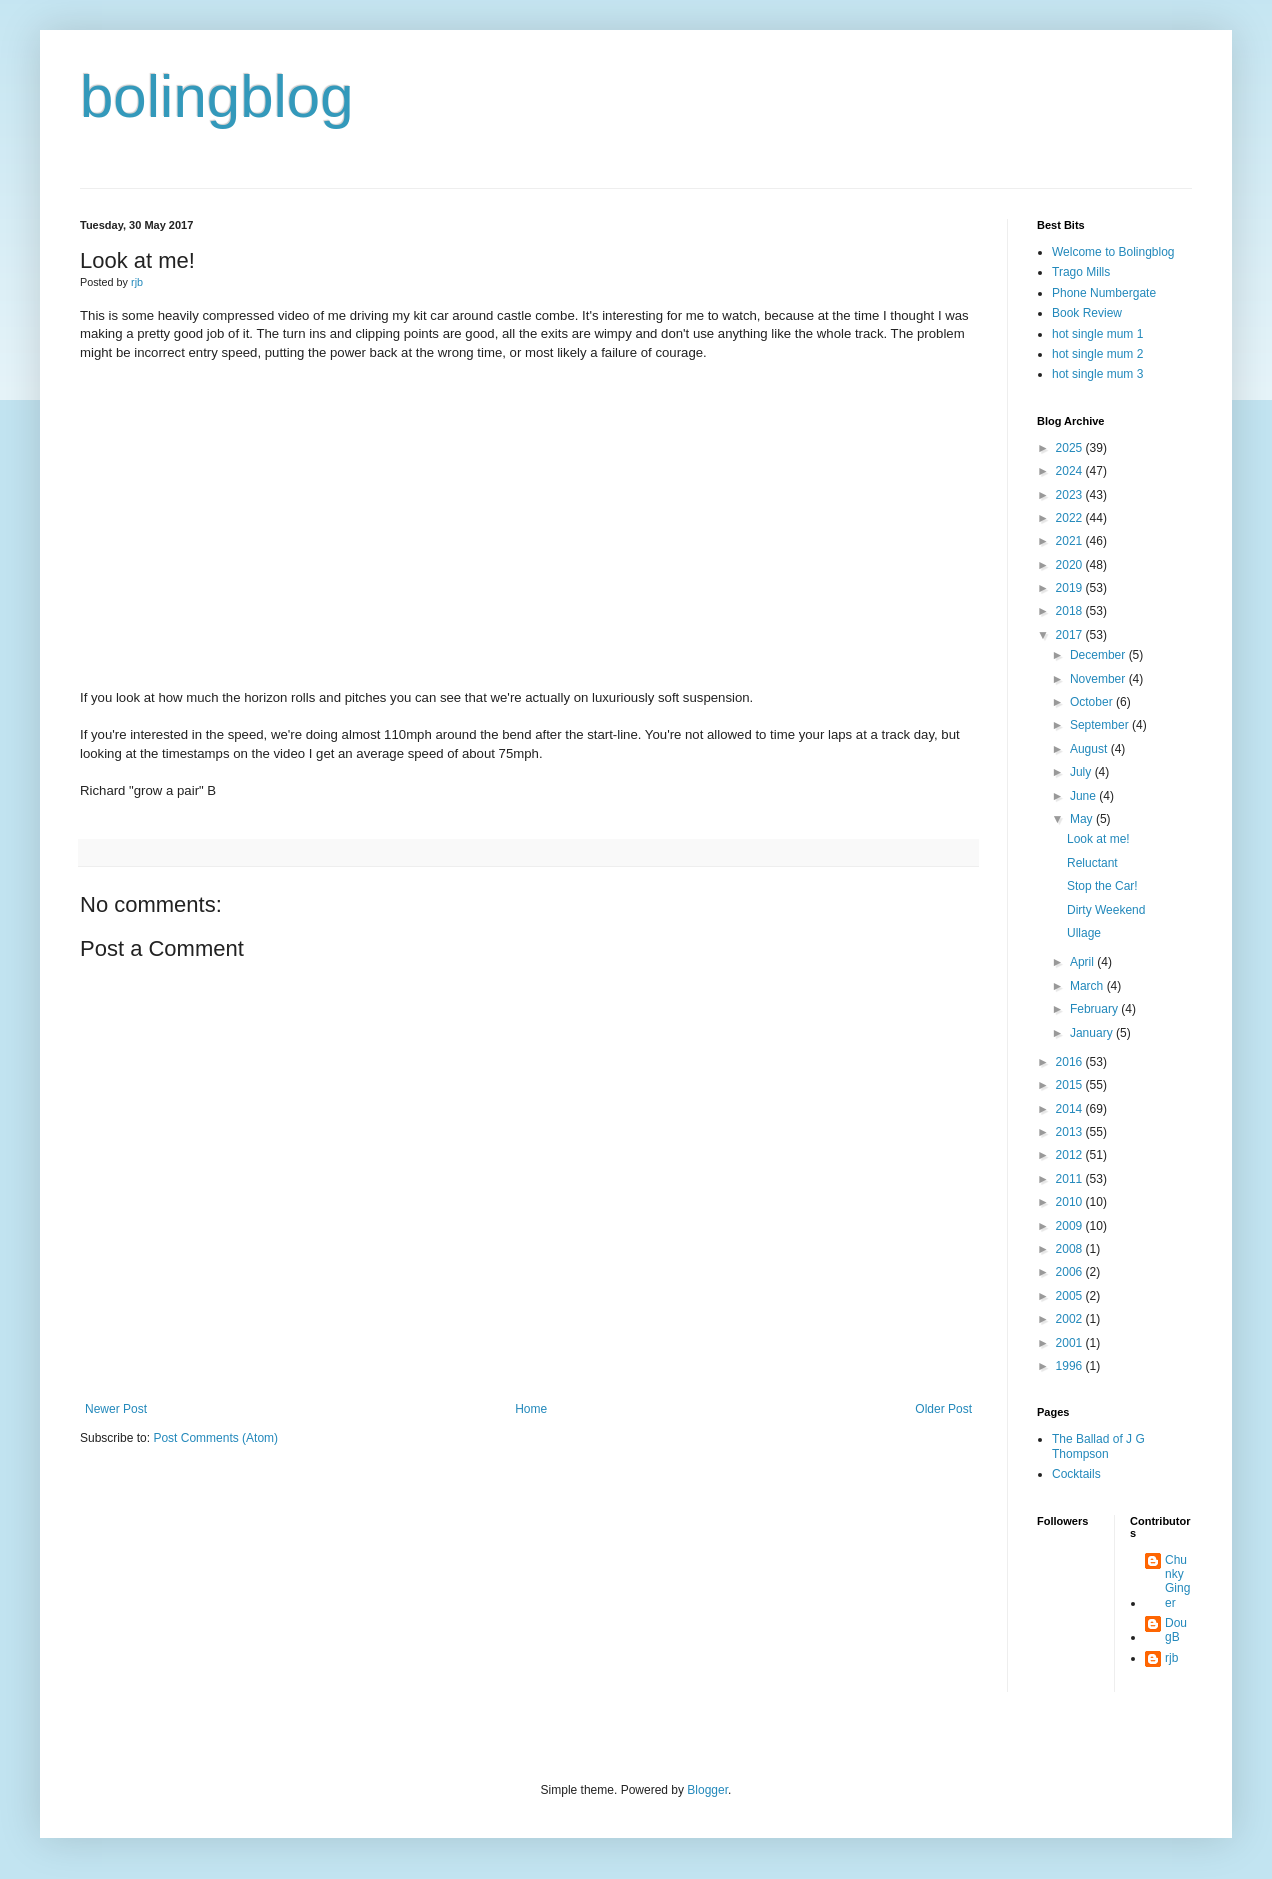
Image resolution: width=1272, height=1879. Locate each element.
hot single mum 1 (1097, 334)
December (1099, 655)
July (1082, 772)
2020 (1071, 565)
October (1093, 702)
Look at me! (1098, 839)
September (1101, 725)
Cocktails (1076, 1474)
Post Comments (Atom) (215, 1438)
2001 (1071, 1343)
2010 (1071, 1202)
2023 (1071, 495)
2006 (1071, 1272)
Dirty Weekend (1106, 910)
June (1084, 796)
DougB (1176, 1630)
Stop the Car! (1102, 886)
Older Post (943, 1409)
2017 (1071, 635)
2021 (1071, 541)
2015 (1071, 1085)
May (1083, 819)
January (1093, 1033)
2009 (1071, 1226)
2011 (1071, 1179)
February (1095, 1009)
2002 (1071, 1319)
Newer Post (116, 1409)
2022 (1071, 518)
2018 (1071, 611)
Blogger (707, 1790)
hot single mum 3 (1097, 374)
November (1099, 679)
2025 (1071, 448)
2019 (1071, 588)
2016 (1071, 1062)
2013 (1071, 1132)
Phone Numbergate (1104, 293)
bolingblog (217, 96)
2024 (1071, 471)
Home (531, 1409)
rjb (1171, 1658)
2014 (1071, 1109)
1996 (1071, 1366)
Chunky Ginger (1177, 1581)
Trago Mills (1081, 272)
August (1090, 749)
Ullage (1084, 933)
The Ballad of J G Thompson (1098, 1446)
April (1083, 962)
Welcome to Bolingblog (1113, 252)
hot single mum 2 (1097, 354)
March (1088, 986)
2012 (1071, 1155)
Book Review (1087, 313)
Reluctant (1092, 863)
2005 (1071, 1296)
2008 (1071, 1249)
